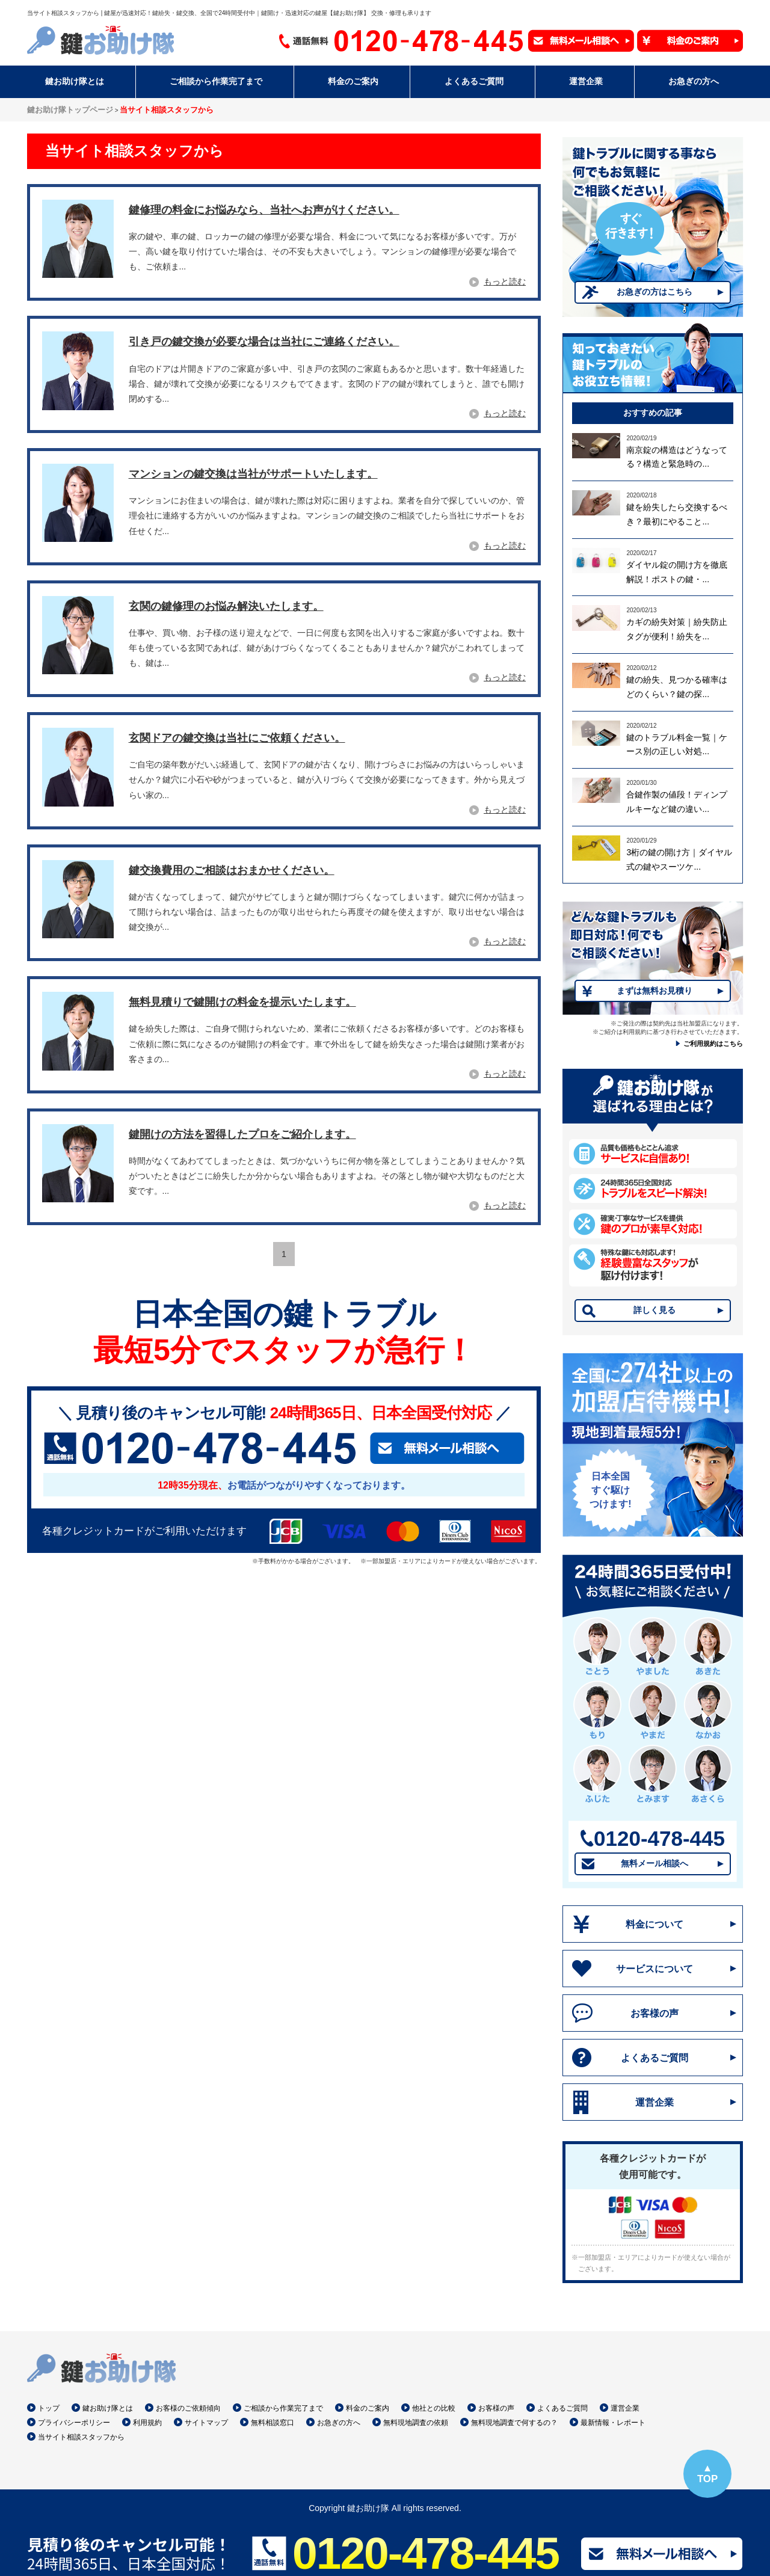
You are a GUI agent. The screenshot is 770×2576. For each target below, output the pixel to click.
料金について (654, 1924)
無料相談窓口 (272, 2422)
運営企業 (654, 2102)
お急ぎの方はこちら (654, 292)
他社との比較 (433, 2408)
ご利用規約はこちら (713, 1043)
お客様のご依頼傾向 (188, 2408)
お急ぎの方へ (338, 2422)
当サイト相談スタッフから (81, 2437)
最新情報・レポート (613, 2422)
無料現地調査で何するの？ (514, 2422)
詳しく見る (654, 1310)
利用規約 (147, 2422)
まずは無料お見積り (654, 990)
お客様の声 (654, 2013)
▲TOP (707, 2473)
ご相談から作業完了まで (283, 2408)
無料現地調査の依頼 (415, 2422)
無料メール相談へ (654, 1863)
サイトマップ (206, 2422)
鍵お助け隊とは (107, 2408)
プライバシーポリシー (74, 2422)
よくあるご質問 (654, 2058)
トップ (49, 2408)
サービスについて (654, 1969)
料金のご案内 (367, 2408)
